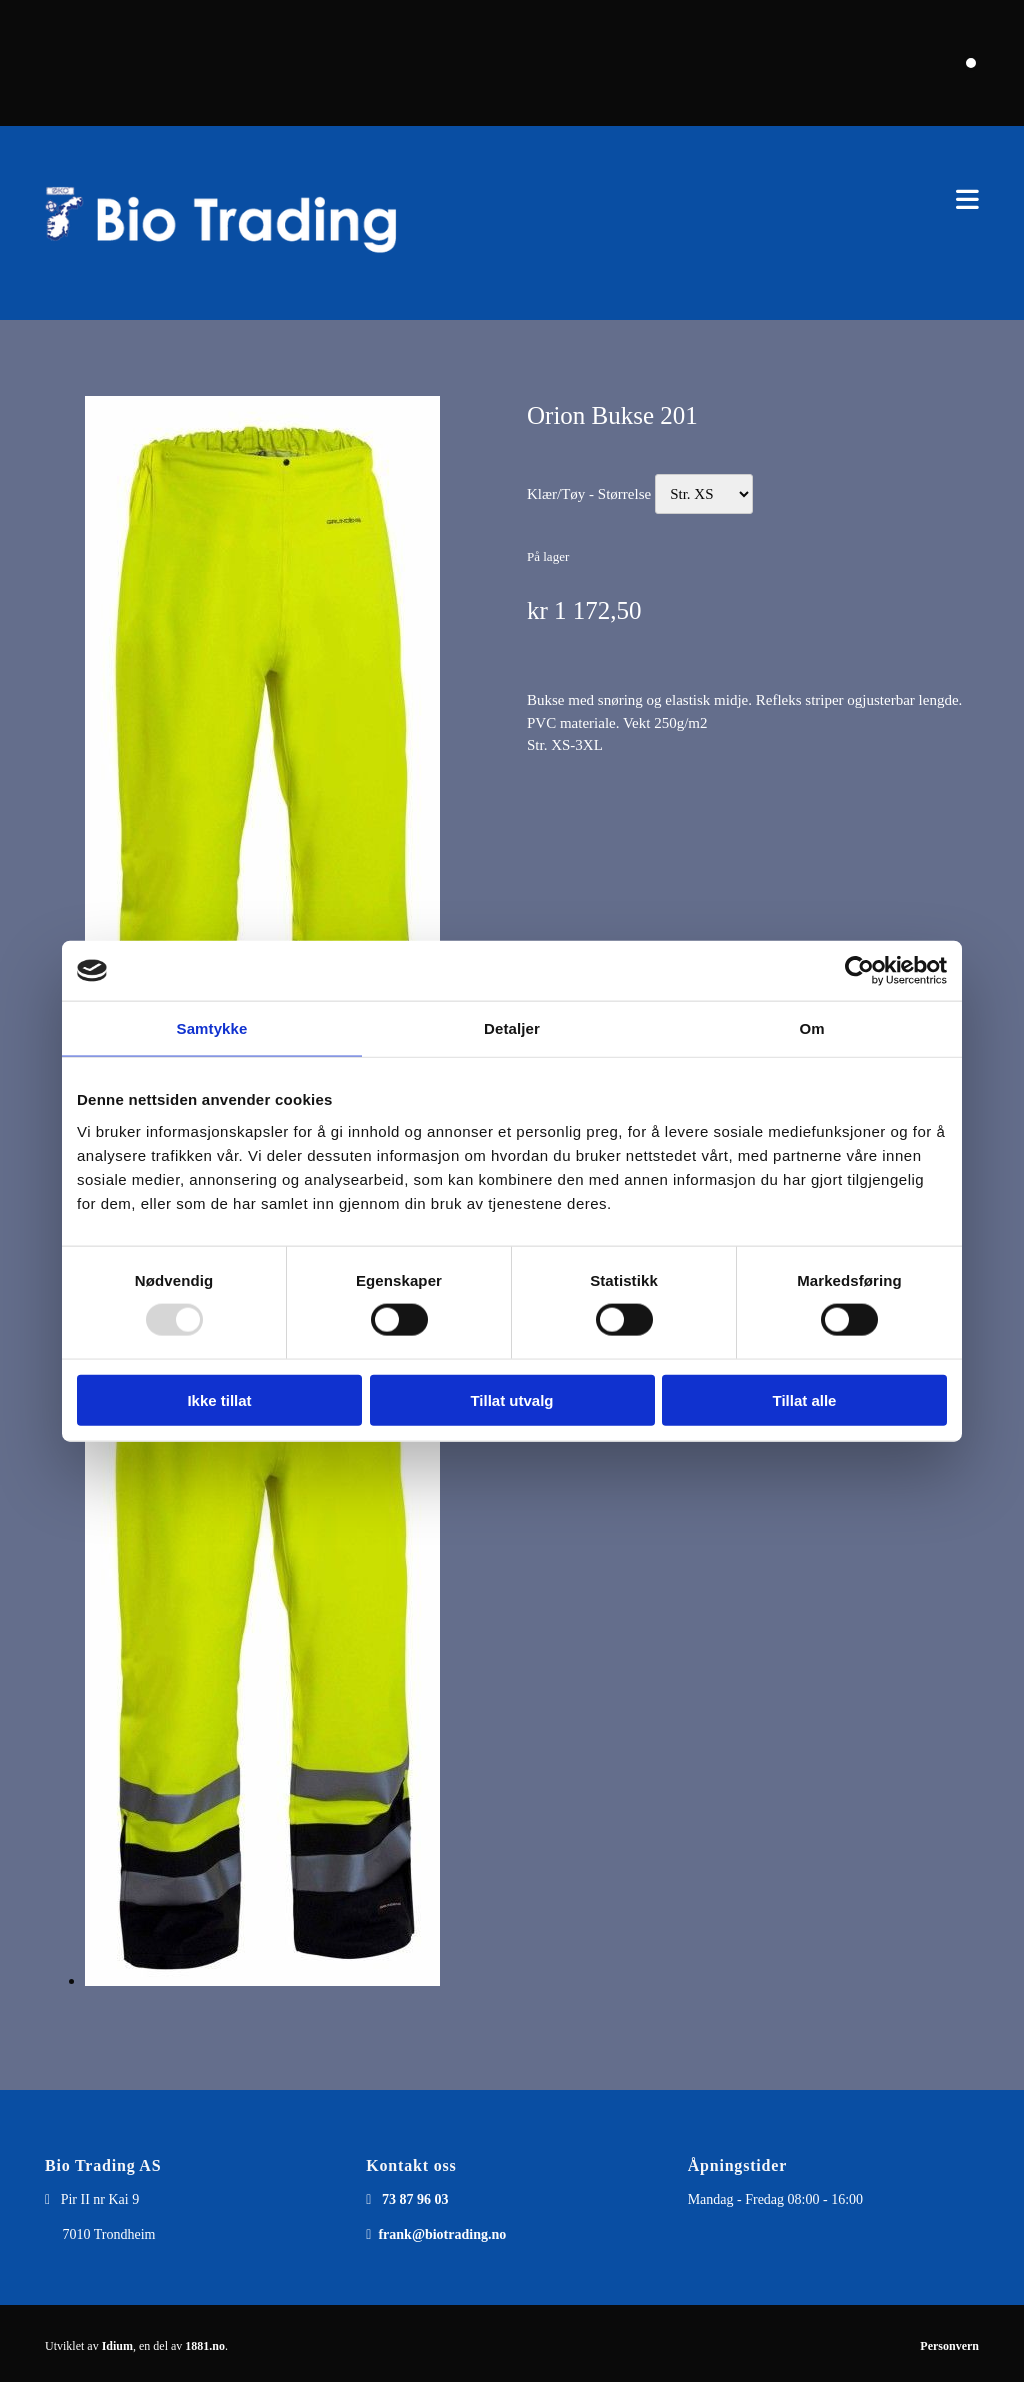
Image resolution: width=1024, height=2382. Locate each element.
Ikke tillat (219, 1399)
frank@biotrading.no (442, 2234)
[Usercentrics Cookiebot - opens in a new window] (859, 971)
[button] (713, 199)
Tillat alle (805, 1399)
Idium (117, 2346)
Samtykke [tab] (212, 1028)
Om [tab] (811, 1028)
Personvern (949, 2346)
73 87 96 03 (415, 2199)
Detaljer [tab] (512, 1028)
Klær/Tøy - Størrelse (589, 494)
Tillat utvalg (511, 1399)
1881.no (205, 2346)
